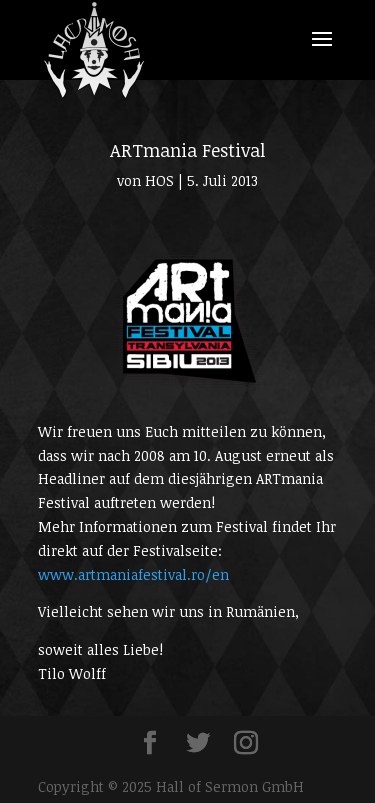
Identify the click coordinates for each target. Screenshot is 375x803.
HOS (159, 180)
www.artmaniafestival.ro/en (133, 574)
